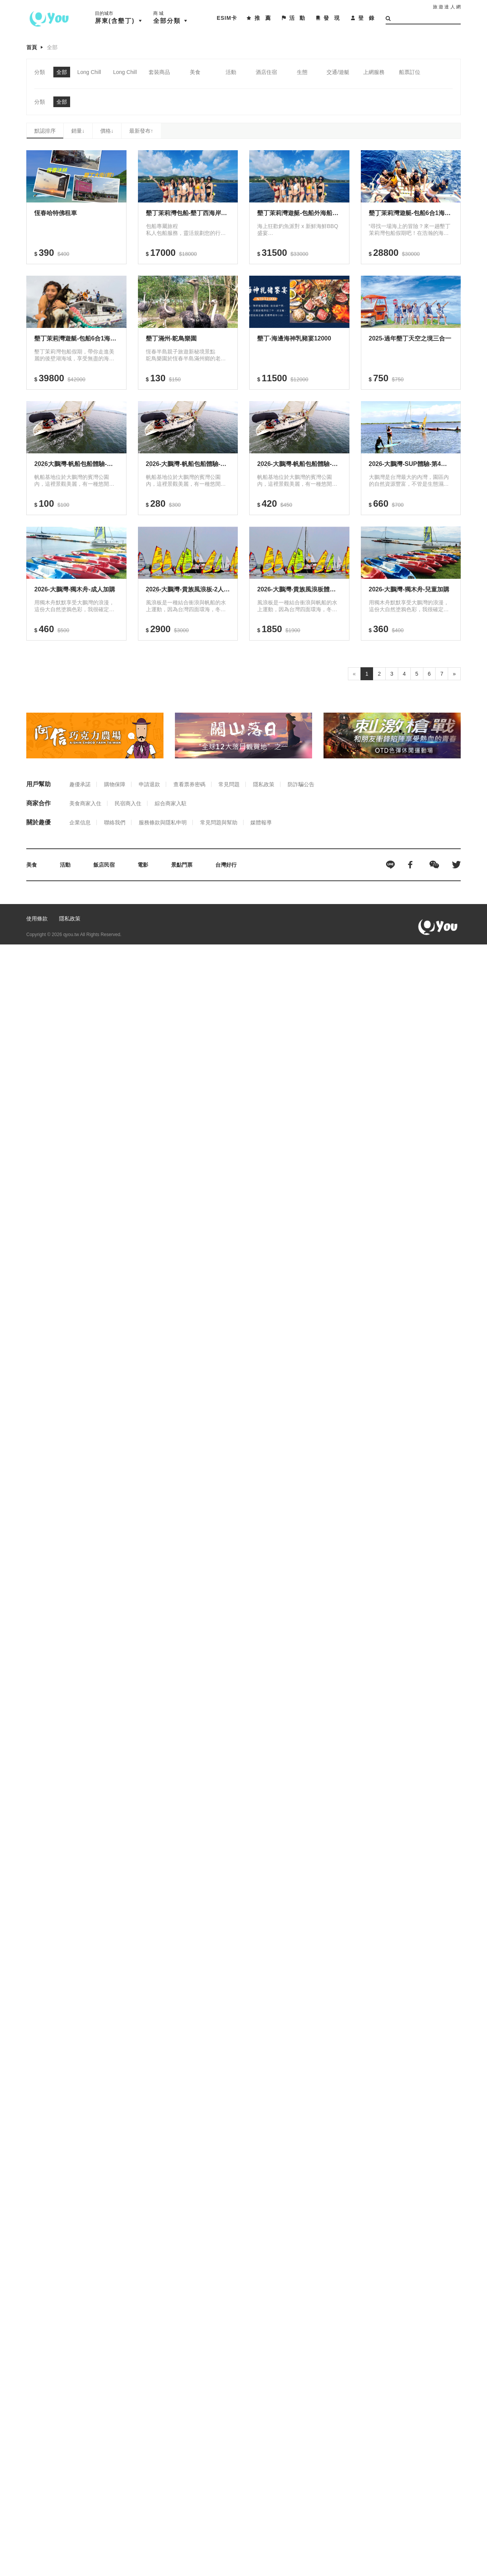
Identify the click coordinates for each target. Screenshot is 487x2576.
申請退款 (149, 784)
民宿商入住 (128, 803)
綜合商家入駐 (171, 803)
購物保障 (114, 784)
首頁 (31, 47)
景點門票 (181, 865)
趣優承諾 (80, 784)
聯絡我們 (114, 822)
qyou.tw (71, 934)
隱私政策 (263, 784)
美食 (31, 865)
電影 (143, 865)
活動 (65, 865)
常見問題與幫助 (218, 822)
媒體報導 (261, 822)
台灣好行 (226, 865)
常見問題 (229, 784)
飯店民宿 (104, 865)
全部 (52, 47)
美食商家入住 (85, 803)
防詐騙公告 (301, 784)
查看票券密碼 (189, 784)
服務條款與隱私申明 (163, 822)
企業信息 (80, 822)
